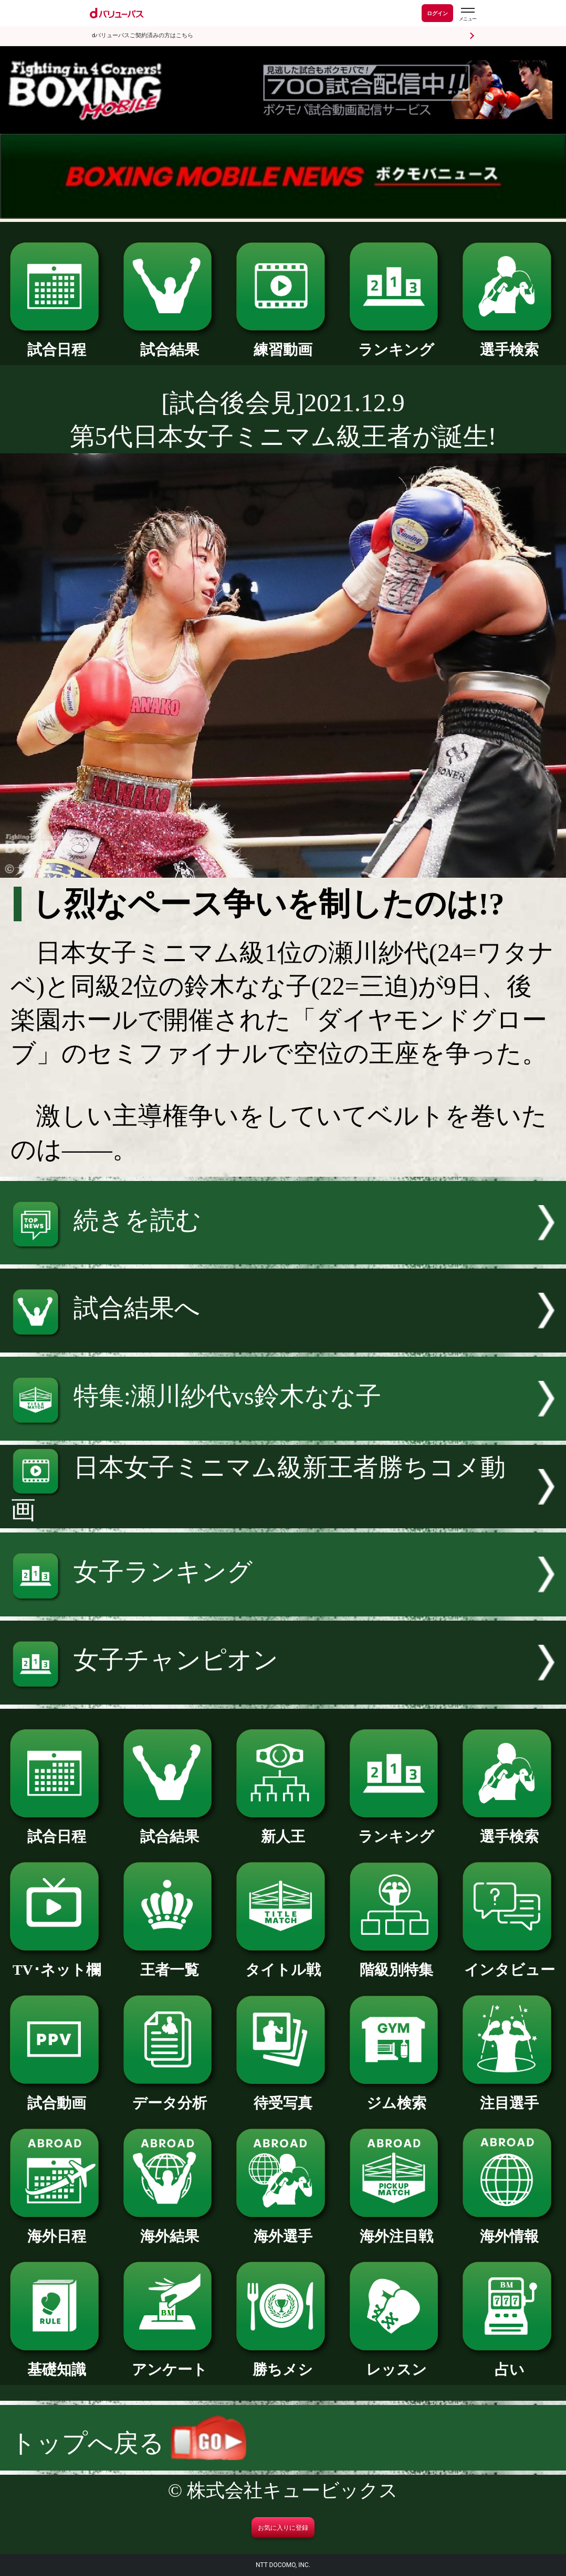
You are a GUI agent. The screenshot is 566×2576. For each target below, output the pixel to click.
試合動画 (56, 2095)
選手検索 (509, 342)
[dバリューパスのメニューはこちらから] (467, 14)
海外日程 (56, 2228)
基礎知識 (56, 2362)
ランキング (396, 342)
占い (509, 2362)
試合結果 (170, 342)
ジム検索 (396, 2095)
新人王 (283, 1829)
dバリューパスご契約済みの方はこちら (142, 35)
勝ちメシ (283, 2362)
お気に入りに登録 (283, 2527)
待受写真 (283, 2095)
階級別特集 (396, 1962)
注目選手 (509, 2095)
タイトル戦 (283, 1962)
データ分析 (170, 2095)
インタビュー (509, 1962)
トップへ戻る (128, 2443)
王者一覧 (170, 1962)
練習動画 (283, 342)
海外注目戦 (396, 2228)
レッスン (396, 2362)
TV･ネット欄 (56, 1962)
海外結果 (170, 2228)
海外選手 (283, 2228)
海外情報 (509, 2228)
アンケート (170, 2362)
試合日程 (56, 342)
